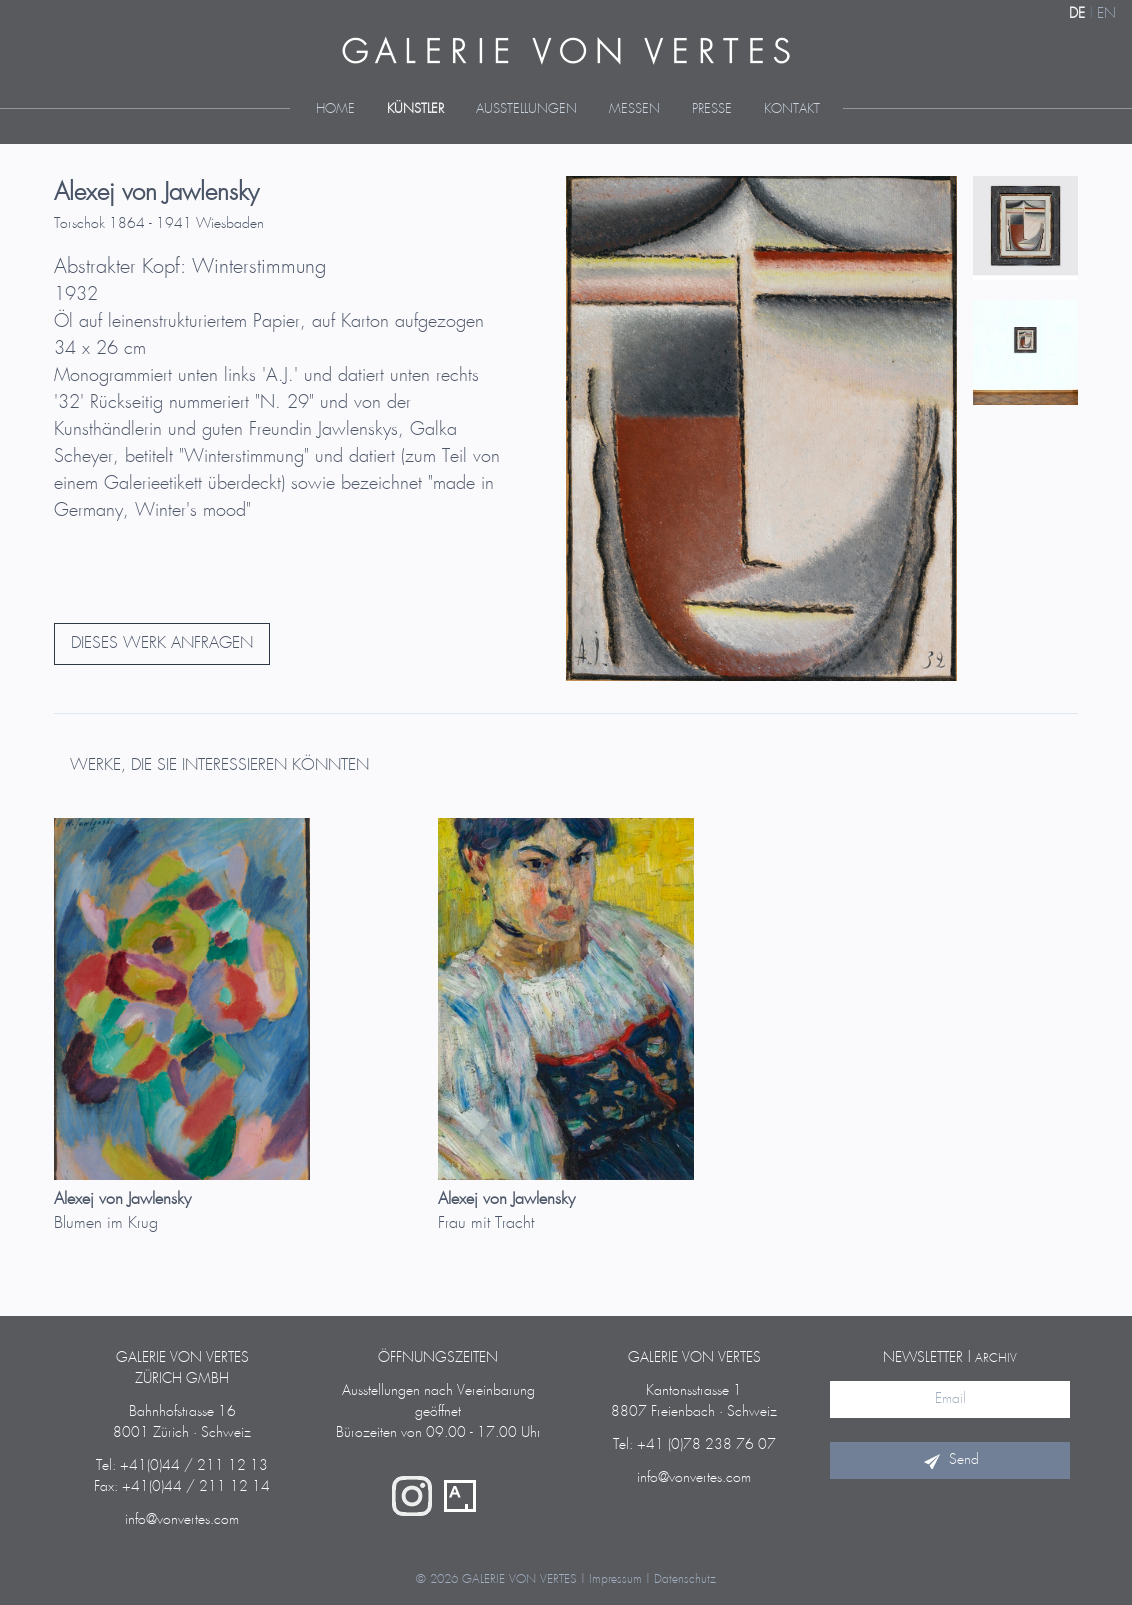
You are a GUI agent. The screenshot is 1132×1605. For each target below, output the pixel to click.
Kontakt (792, 109)
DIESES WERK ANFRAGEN (162, 643)
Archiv (996, 1358)
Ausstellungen (526, 109)
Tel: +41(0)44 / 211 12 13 (182, 1466)
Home (335, 109)
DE (1077, 14)
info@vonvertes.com (182, 1520)
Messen (634, 109)
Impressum (615, 1579)
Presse (712, 109)
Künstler (415, 109)
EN (1106, 14)
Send (950, 1460)
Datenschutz (685, 1579)
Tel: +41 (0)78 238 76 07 (694, 1445)
